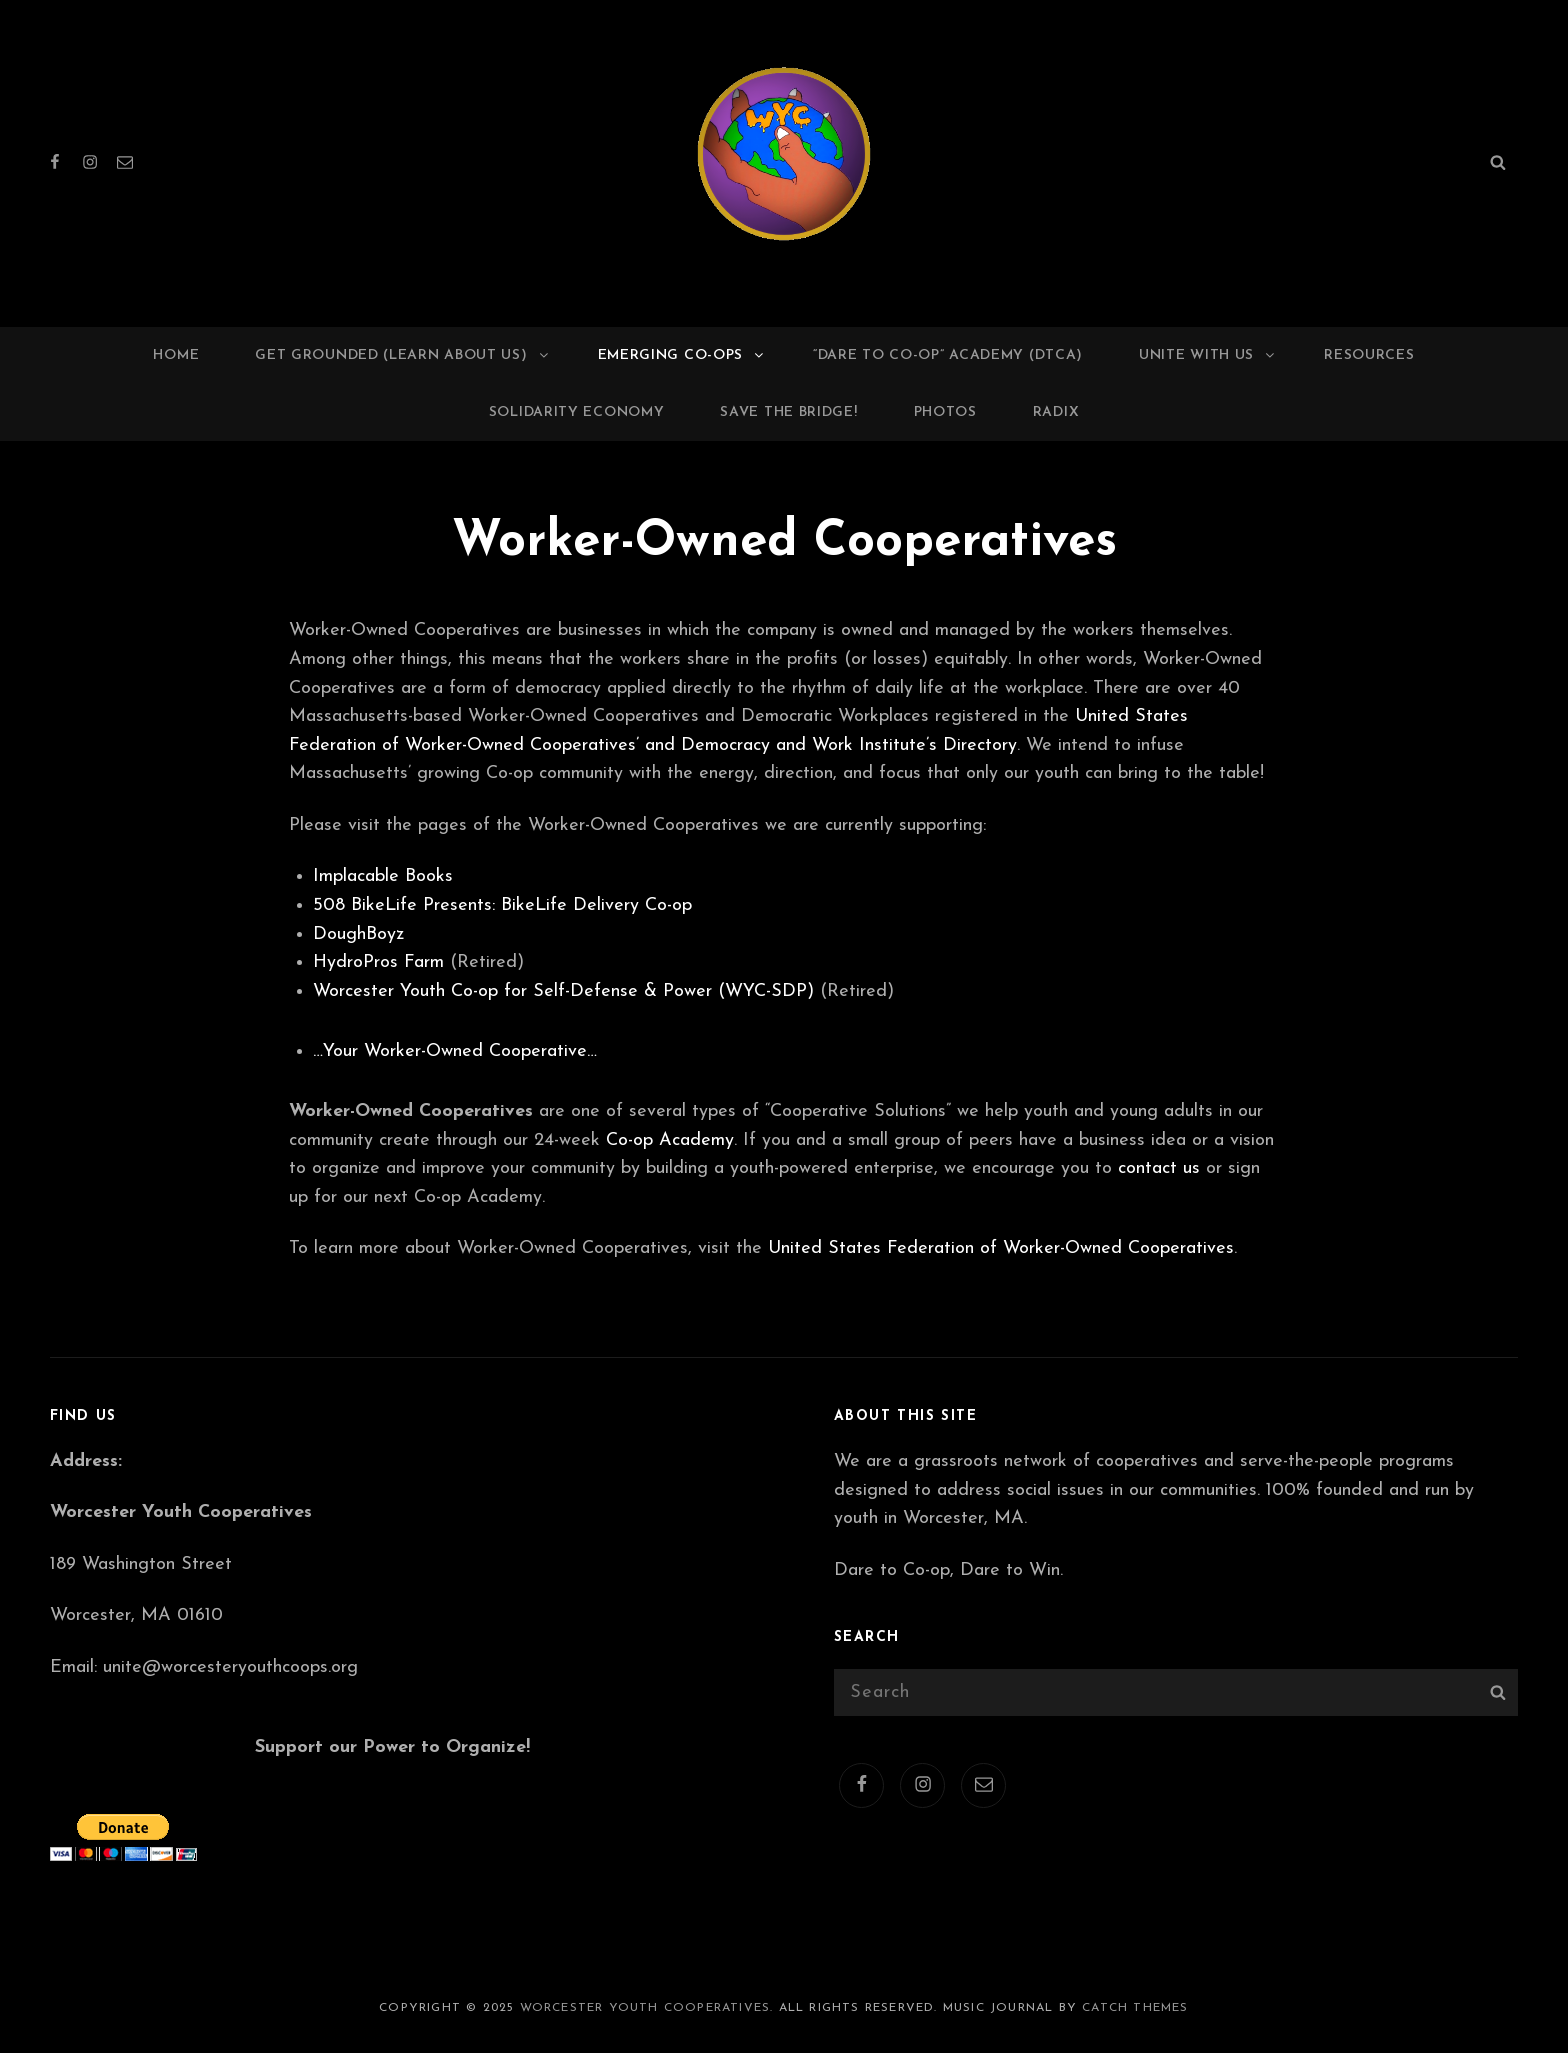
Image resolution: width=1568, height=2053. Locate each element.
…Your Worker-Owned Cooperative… (455, 1051)
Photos (945, 412)
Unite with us (1208, 355)
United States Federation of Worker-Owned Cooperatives (1001, 1248)
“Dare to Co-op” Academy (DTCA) (948, 355)
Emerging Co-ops (682, 355)
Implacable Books (383, 876)
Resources (1369, 355)
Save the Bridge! (788, 412)
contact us (1159, 1168)
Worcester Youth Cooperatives (645, 2008)
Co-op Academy (670, 1140)
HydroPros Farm (378, 962)
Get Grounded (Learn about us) (402, 355)
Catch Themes (1135, 2008)
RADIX (1056, 412)
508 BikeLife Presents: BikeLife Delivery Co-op (502, 905)
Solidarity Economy (577, 412)
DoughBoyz (358, 934)
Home (176, 355)
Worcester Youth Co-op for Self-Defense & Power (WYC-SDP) (563, 991)
